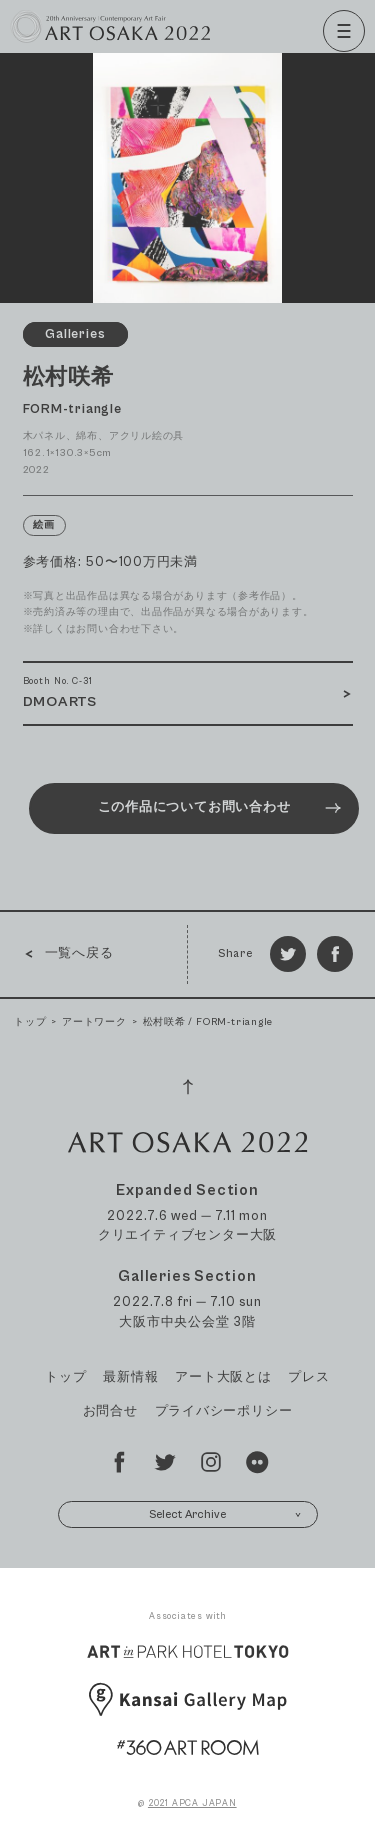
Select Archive (225, 1514)
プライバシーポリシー (224, 1411)
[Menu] (344, 31)
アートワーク (94, 1022)
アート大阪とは (223, 1377)
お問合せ (110, 1411)
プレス (308, 1377)
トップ (30, 1022)
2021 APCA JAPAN (192, 1803)
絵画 (44, 525)
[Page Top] (188, 1087)
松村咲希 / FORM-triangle (208, 1022)
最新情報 (130, 1377)
